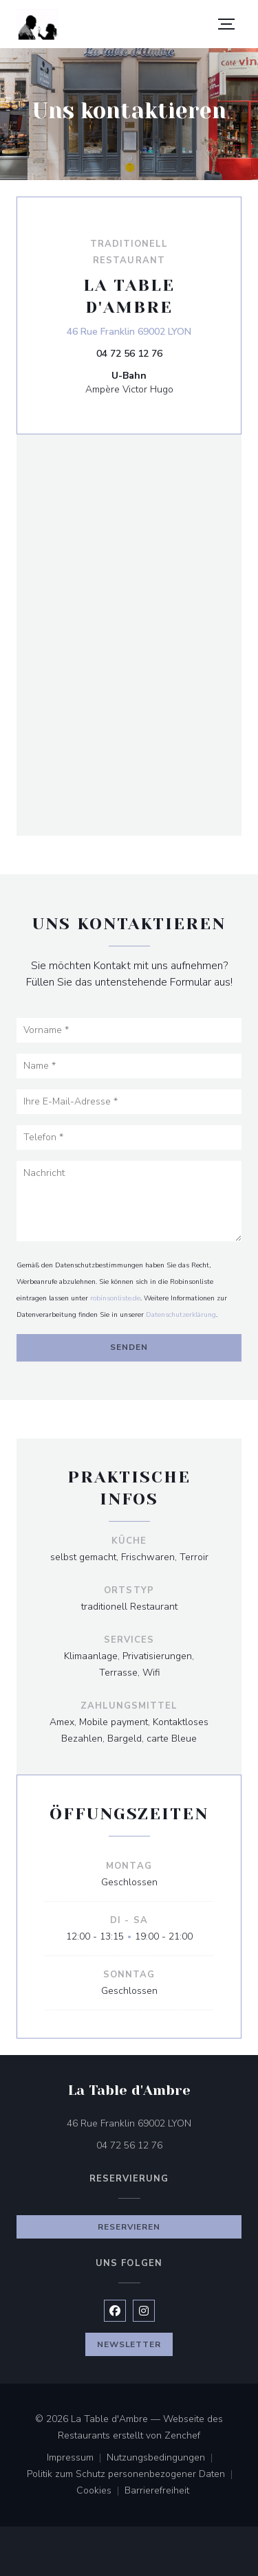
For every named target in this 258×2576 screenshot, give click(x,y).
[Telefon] (129, 1137)
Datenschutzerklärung (181, 1315)
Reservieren (129, 2226)
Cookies (100, 2491)
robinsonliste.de (115, 1298)
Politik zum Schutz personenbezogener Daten (132, 2475)
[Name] (129, 1066)
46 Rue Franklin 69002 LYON (129, 331)
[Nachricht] (129, 1201)
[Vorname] (129, 1030)
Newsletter (129, 2344)
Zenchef (182, 2435)
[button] (226, 24)
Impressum (77, 2458)
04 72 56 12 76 (129, 353)
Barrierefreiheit (157, 2491)
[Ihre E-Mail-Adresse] (129, 1101)
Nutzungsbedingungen (162, 2458)
